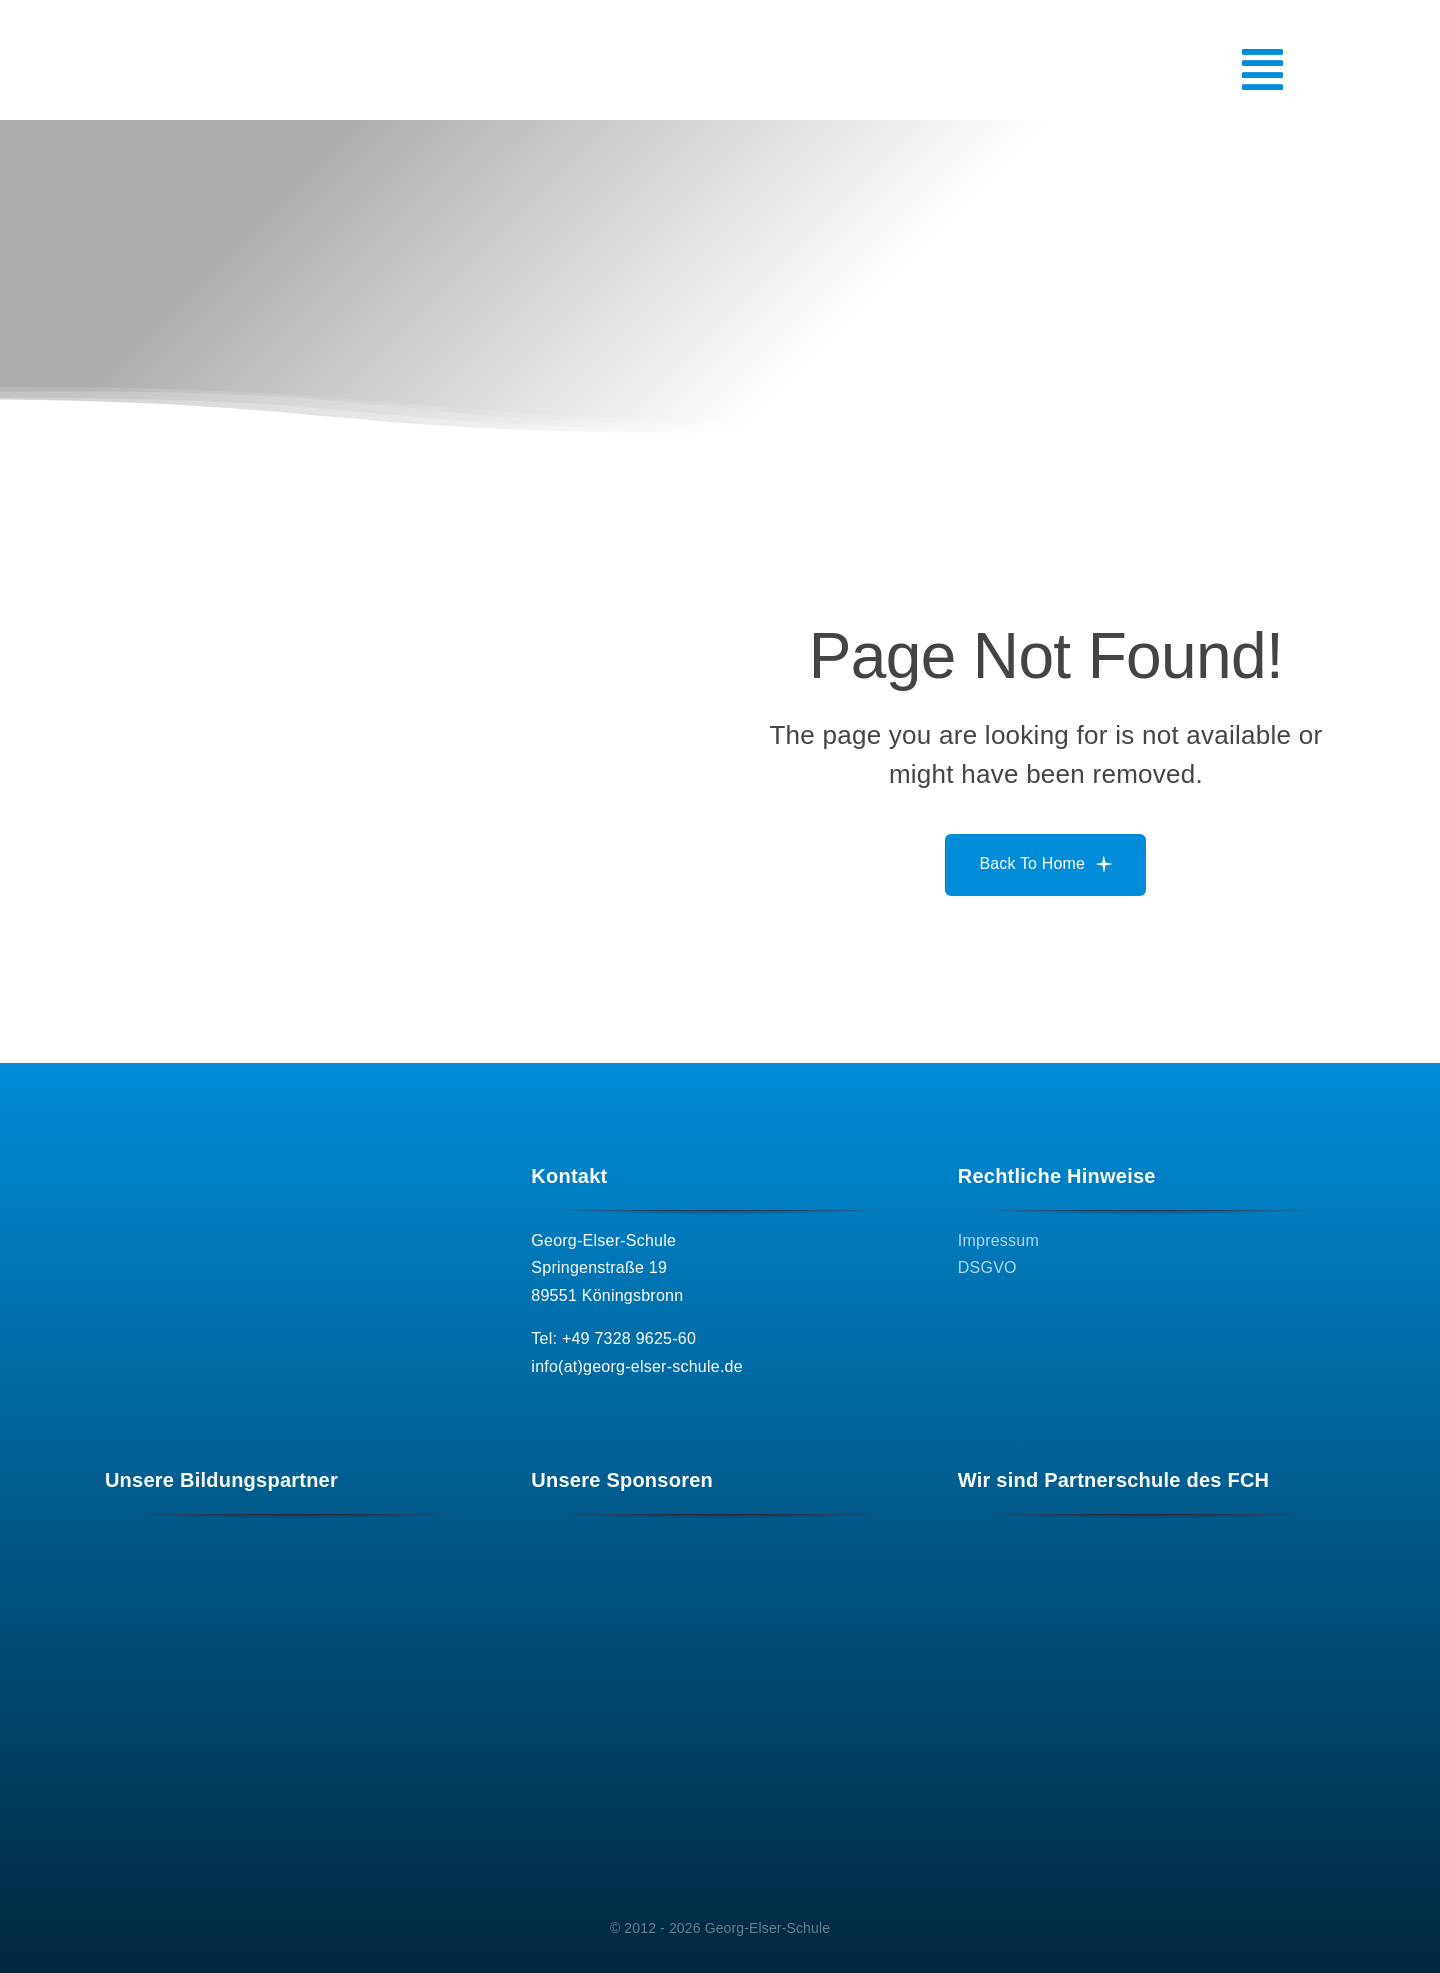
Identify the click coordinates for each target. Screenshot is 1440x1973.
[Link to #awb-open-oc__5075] (1180, 69)
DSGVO (987, 1267)
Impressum (998, 1240)
